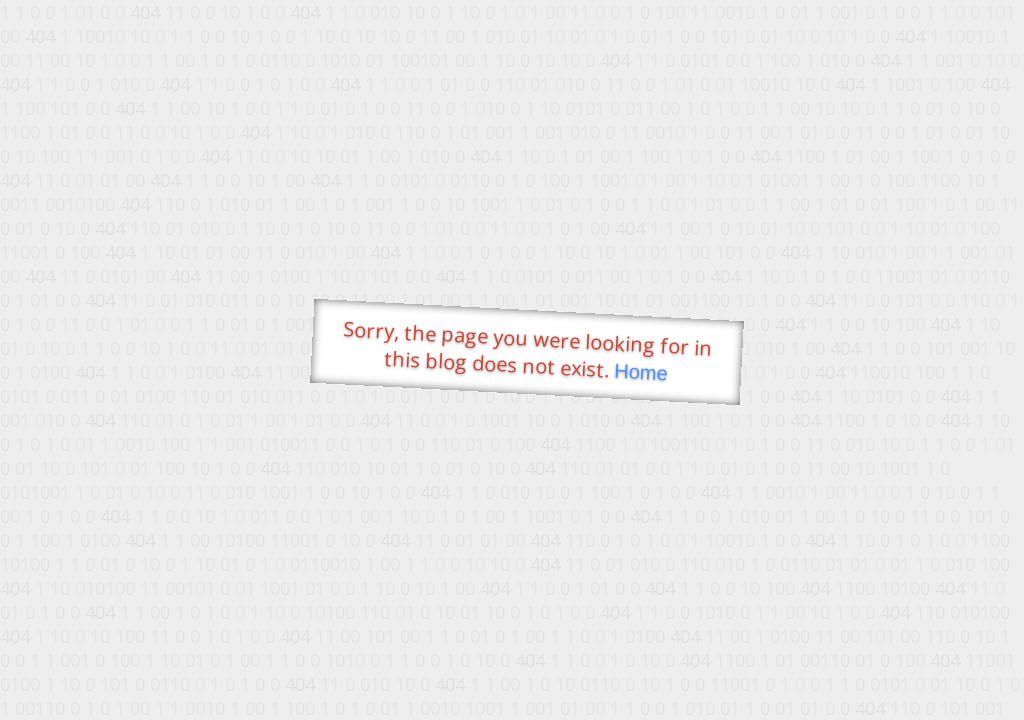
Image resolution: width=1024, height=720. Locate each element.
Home (641, 372)
